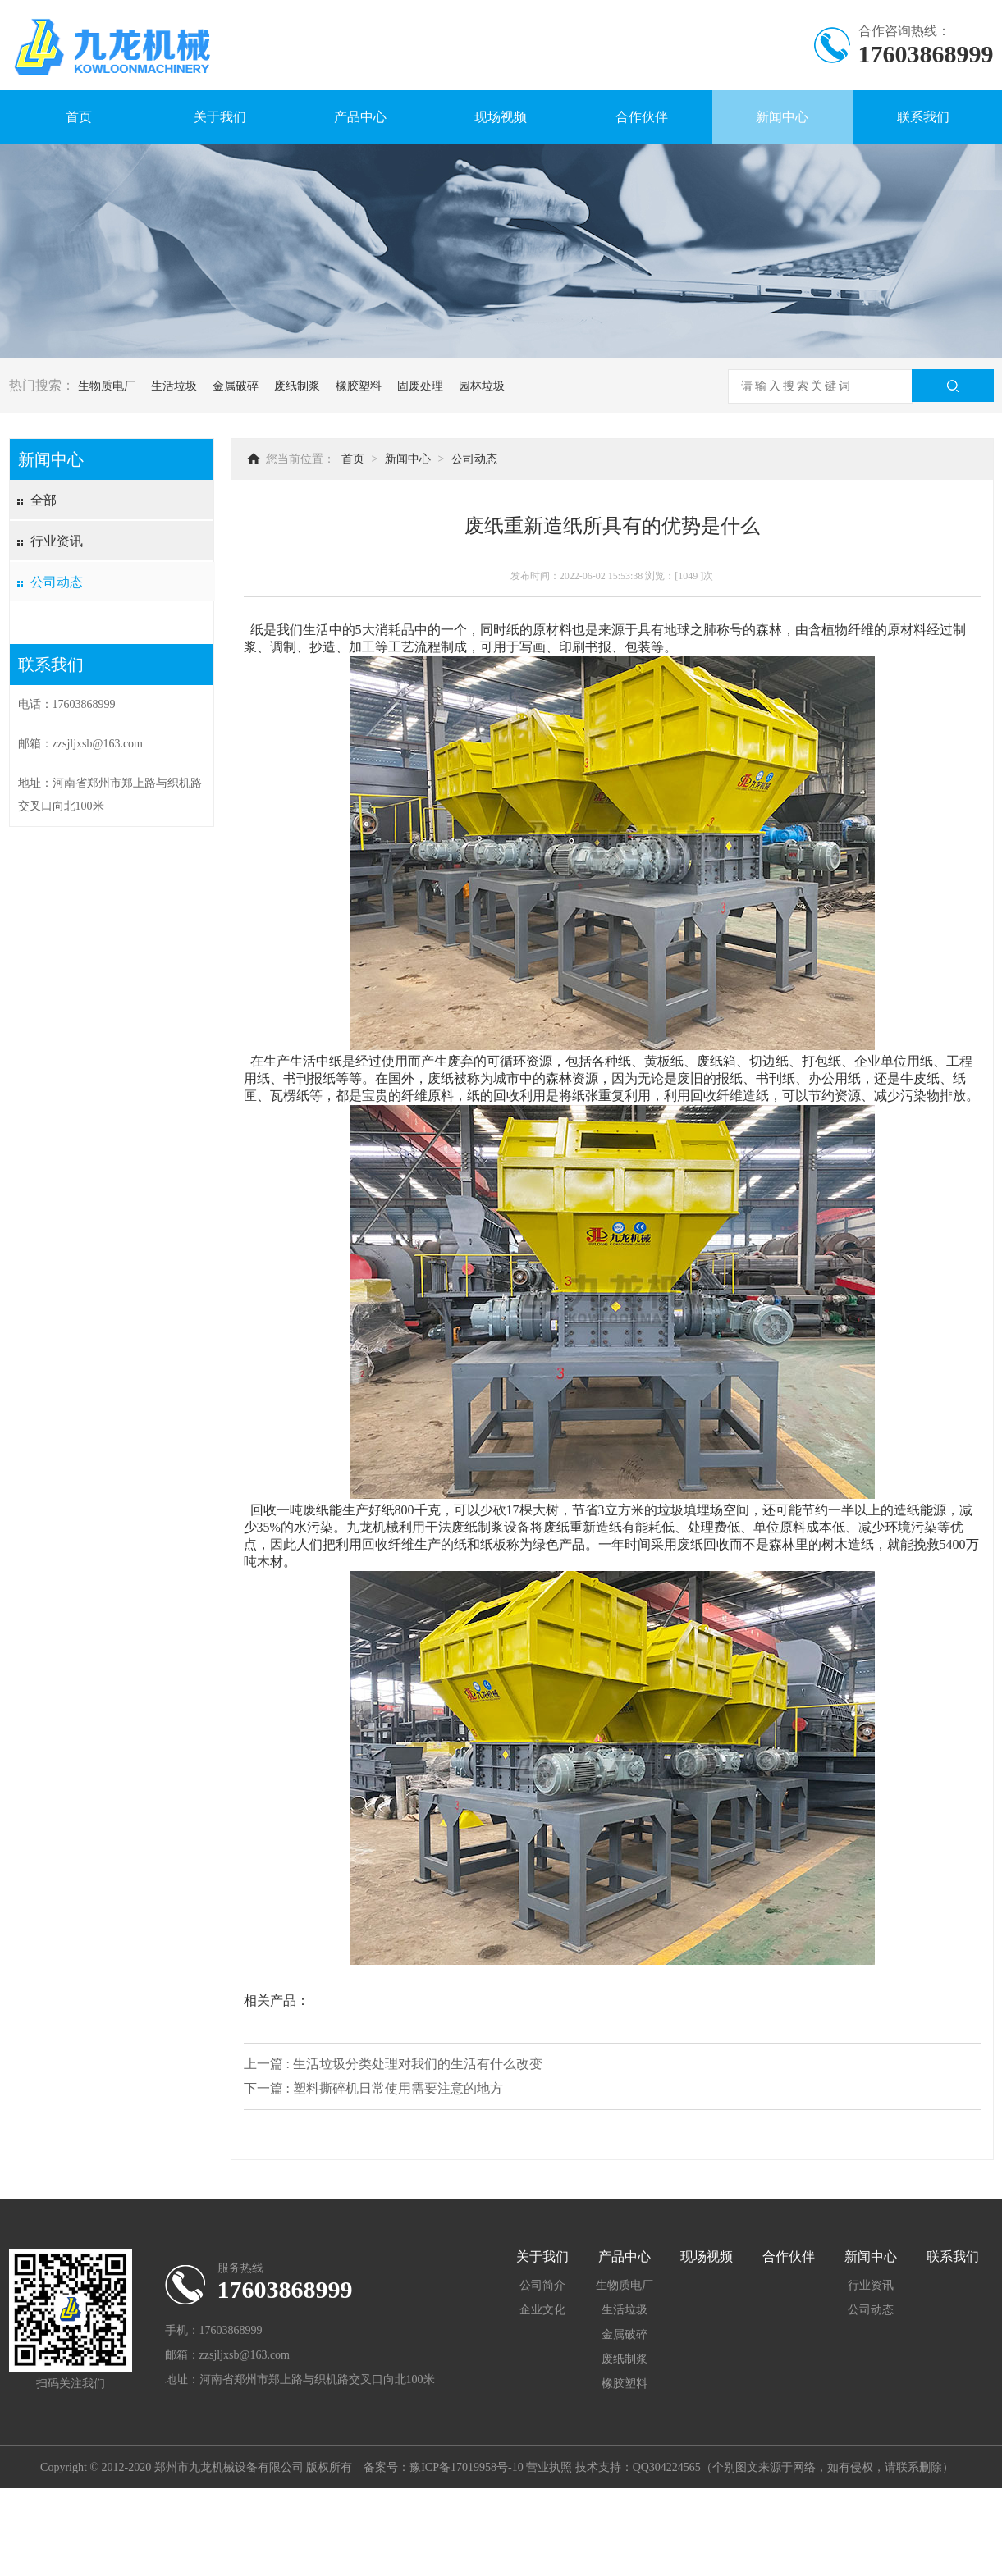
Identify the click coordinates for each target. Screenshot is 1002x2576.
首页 (79, 117)
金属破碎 (236, 386)
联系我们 (923, 117)
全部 (43, 500)
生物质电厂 (106, 386)
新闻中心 (782, 117)
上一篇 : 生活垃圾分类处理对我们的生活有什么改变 (393, 2064)
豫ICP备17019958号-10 (466, 2467)
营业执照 (549, 2467)
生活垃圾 (174, 386)
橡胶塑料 (359, 386)
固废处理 (420, 386)
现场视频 (500, 117)
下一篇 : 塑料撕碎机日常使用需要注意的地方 (373, 2088)
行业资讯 (56, 541)
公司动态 (56, 582)
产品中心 (360, 117)
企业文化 (542, 2310)
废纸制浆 (297, 386)
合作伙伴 (641, 117)
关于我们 (220, 117)
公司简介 (542, 2285)
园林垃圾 (482, 386)
